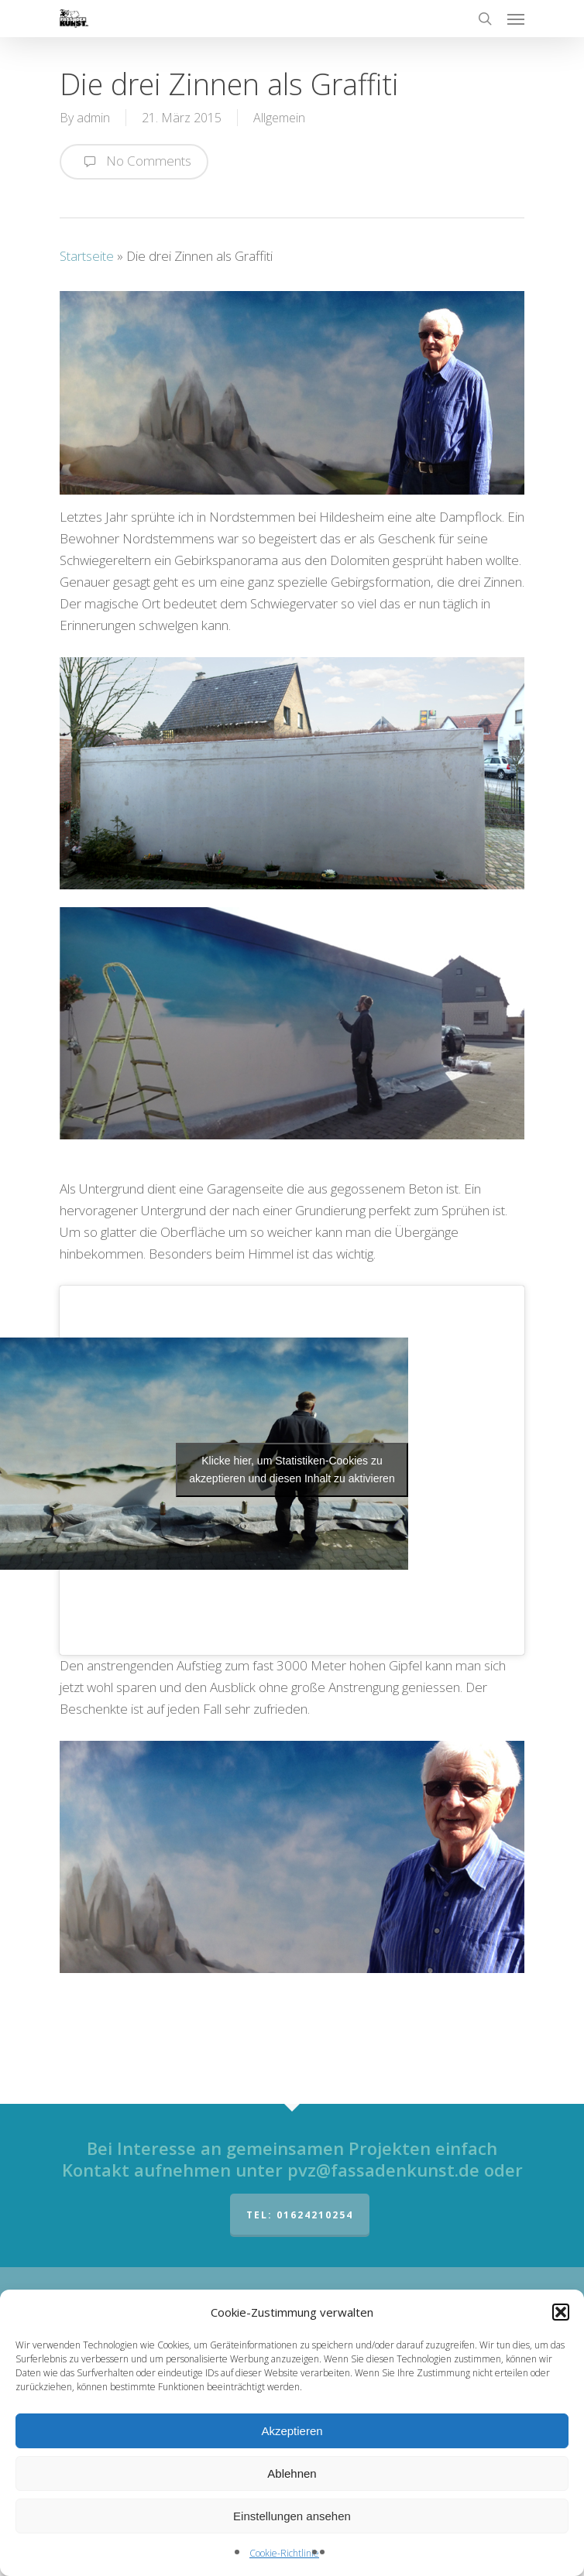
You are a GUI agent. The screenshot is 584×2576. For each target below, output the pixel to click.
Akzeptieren (291, 2430)
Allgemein (279, 117)
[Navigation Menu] (515, 18)
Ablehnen (291, 2473)
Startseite (87, 256)
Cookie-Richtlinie (284, 2553)
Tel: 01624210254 (299, 2214)
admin (93, 117)
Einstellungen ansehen (292, 2516)
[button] (561, 2312)
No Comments (134, 161)
